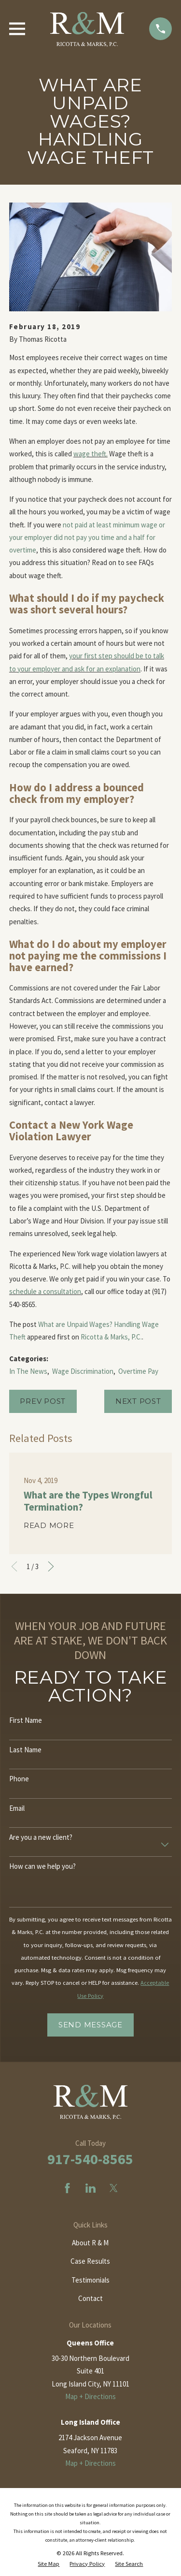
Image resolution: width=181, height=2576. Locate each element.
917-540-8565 (90, 2159)
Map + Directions (90, 2396)
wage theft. (90, 453)
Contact (90, 2298)
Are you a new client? (40, 1837)
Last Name (25, 1750)
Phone (19, 1779)
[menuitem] (48, 2564)
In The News (28, 1371)
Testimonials (90, 2280)
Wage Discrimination (82, 1371)
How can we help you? (42, 1866)
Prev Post (43, 1401)
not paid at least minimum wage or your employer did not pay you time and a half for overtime (87, 537)
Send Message (90, 2024)
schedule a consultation (45, 1291)
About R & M (90, 2242)
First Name (25, 1720)
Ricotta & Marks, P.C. (111, 1336)
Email (17, 1808)
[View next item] (51, 1566)
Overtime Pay (138, 1371)
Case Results (90, 2261)
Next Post (138, 1401)
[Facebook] (67, 2188)
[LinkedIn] (90, 2188)
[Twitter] (114, 2188)
